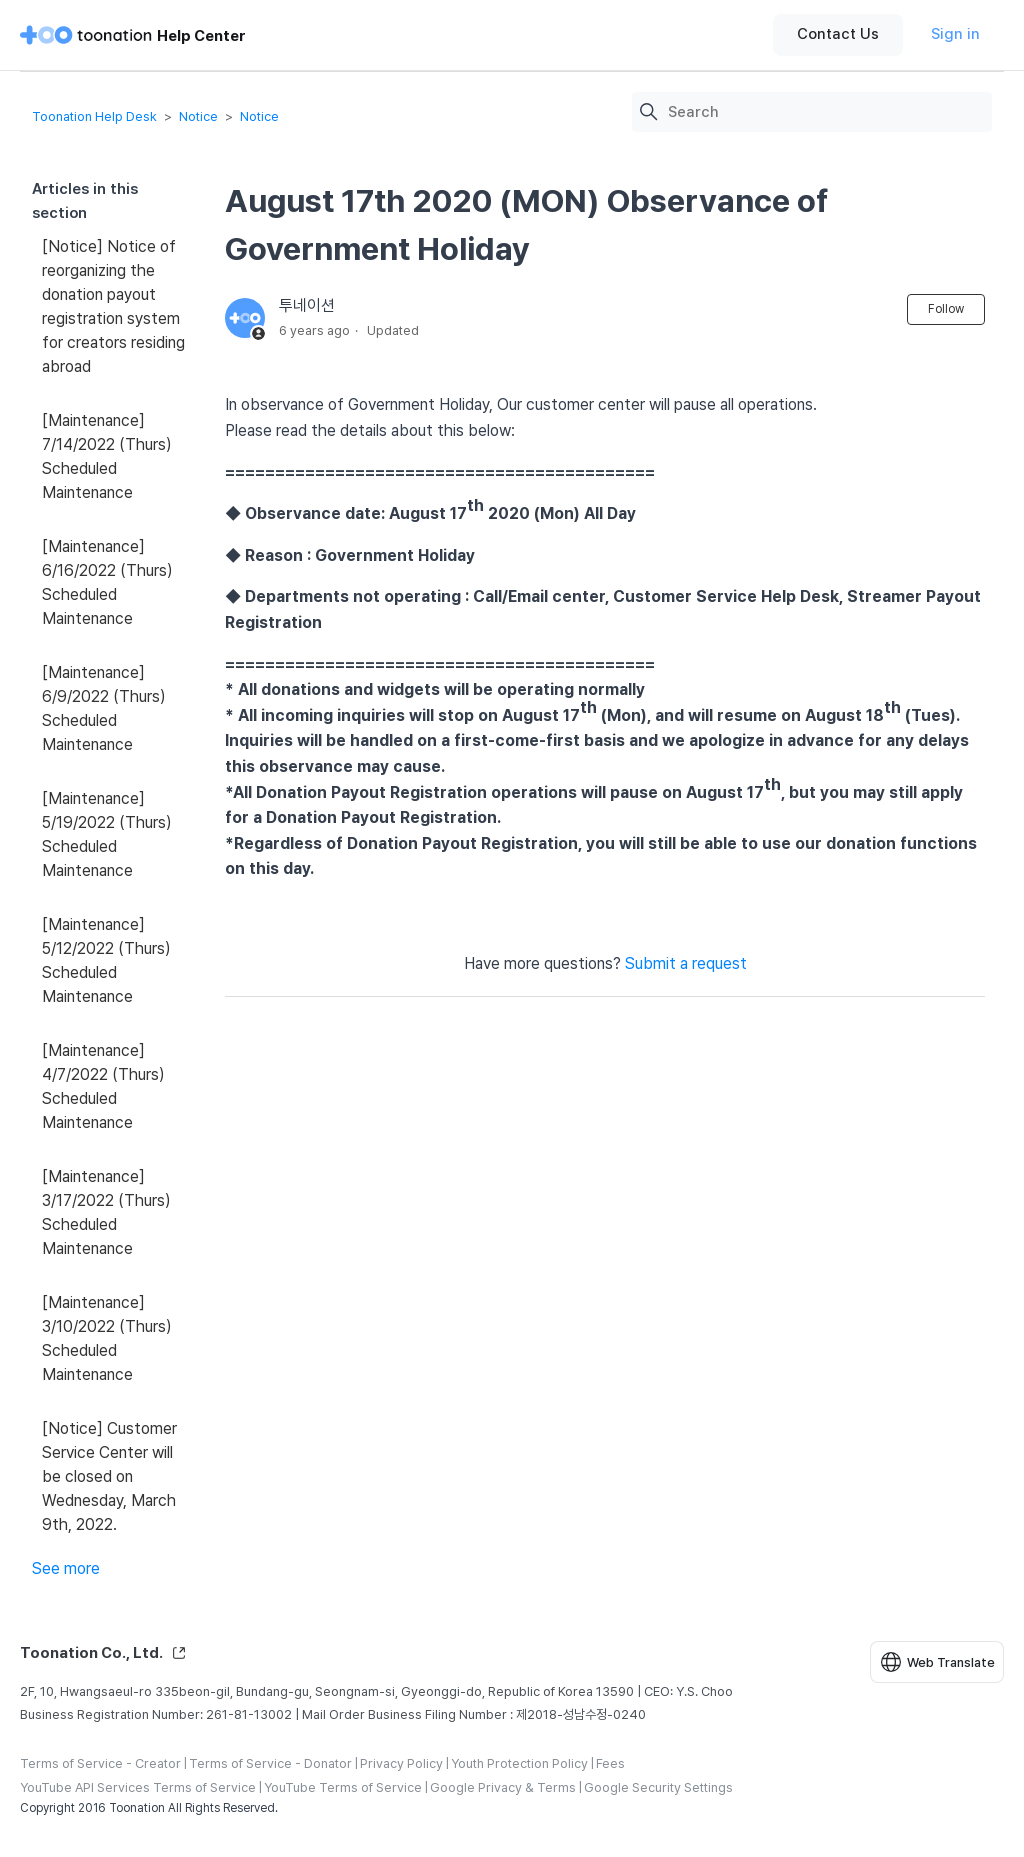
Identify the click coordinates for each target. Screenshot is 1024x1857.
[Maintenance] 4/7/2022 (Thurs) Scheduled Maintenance (103, 1086)
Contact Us (838, 34)
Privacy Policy (401, 1763)
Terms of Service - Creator (100, 1763)
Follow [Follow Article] (946, 309)
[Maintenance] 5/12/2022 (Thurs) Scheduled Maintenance (106, 960)
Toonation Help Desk (94, 116)
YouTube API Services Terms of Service (138, 1787)
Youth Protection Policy (519, 1763)
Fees (610, 1763)
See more (66, 1568)
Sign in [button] (955, 34)
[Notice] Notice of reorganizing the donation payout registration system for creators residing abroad (113, 306)
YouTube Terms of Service (343, 1787)
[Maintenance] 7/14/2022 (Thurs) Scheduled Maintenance (107, 456)
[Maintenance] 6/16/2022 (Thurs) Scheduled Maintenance (107, 582)
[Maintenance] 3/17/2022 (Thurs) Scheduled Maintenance (106, 1212)
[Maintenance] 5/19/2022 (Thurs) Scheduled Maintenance (107, 834)
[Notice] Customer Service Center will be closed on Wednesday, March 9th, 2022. (109, 1476)
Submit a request (686, 963)
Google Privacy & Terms (503, 1787)
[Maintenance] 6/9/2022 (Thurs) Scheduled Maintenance (104, 708)
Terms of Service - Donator (270, 1763)
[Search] (825, 112)
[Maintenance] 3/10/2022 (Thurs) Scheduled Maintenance (107, 1338)
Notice (198, 116)
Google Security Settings (658, 1787)
